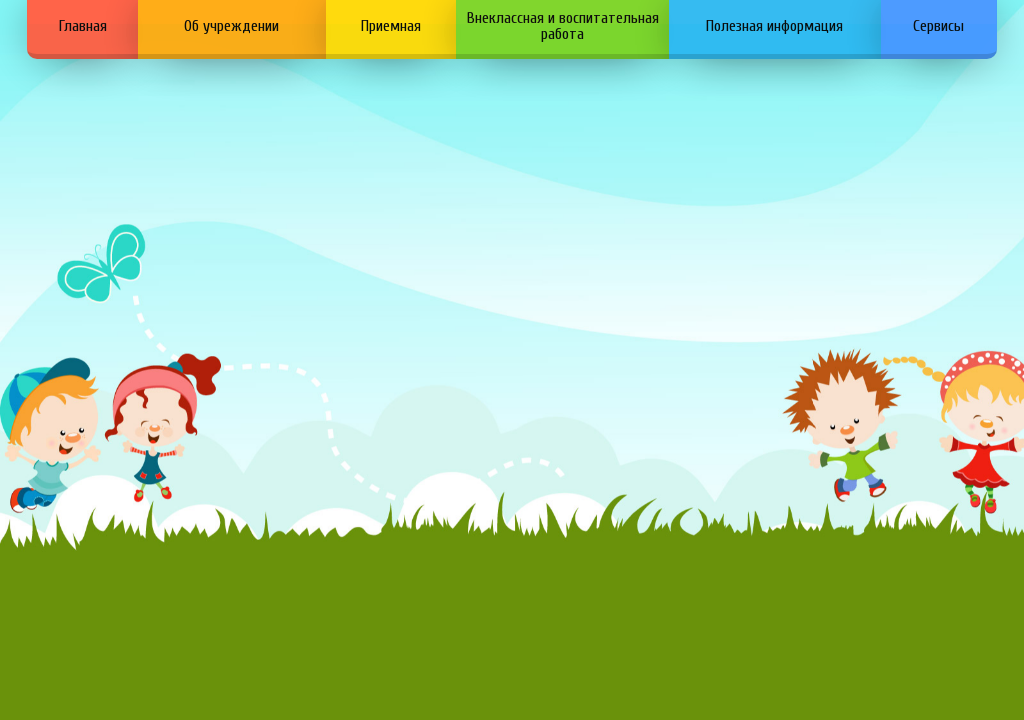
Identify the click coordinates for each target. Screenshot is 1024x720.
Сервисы (938, 26)
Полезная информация (774, 26)
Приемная (391, 26)
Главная (83, 26)
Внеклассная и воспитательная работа (563, 26)
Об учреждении (231, 26)
